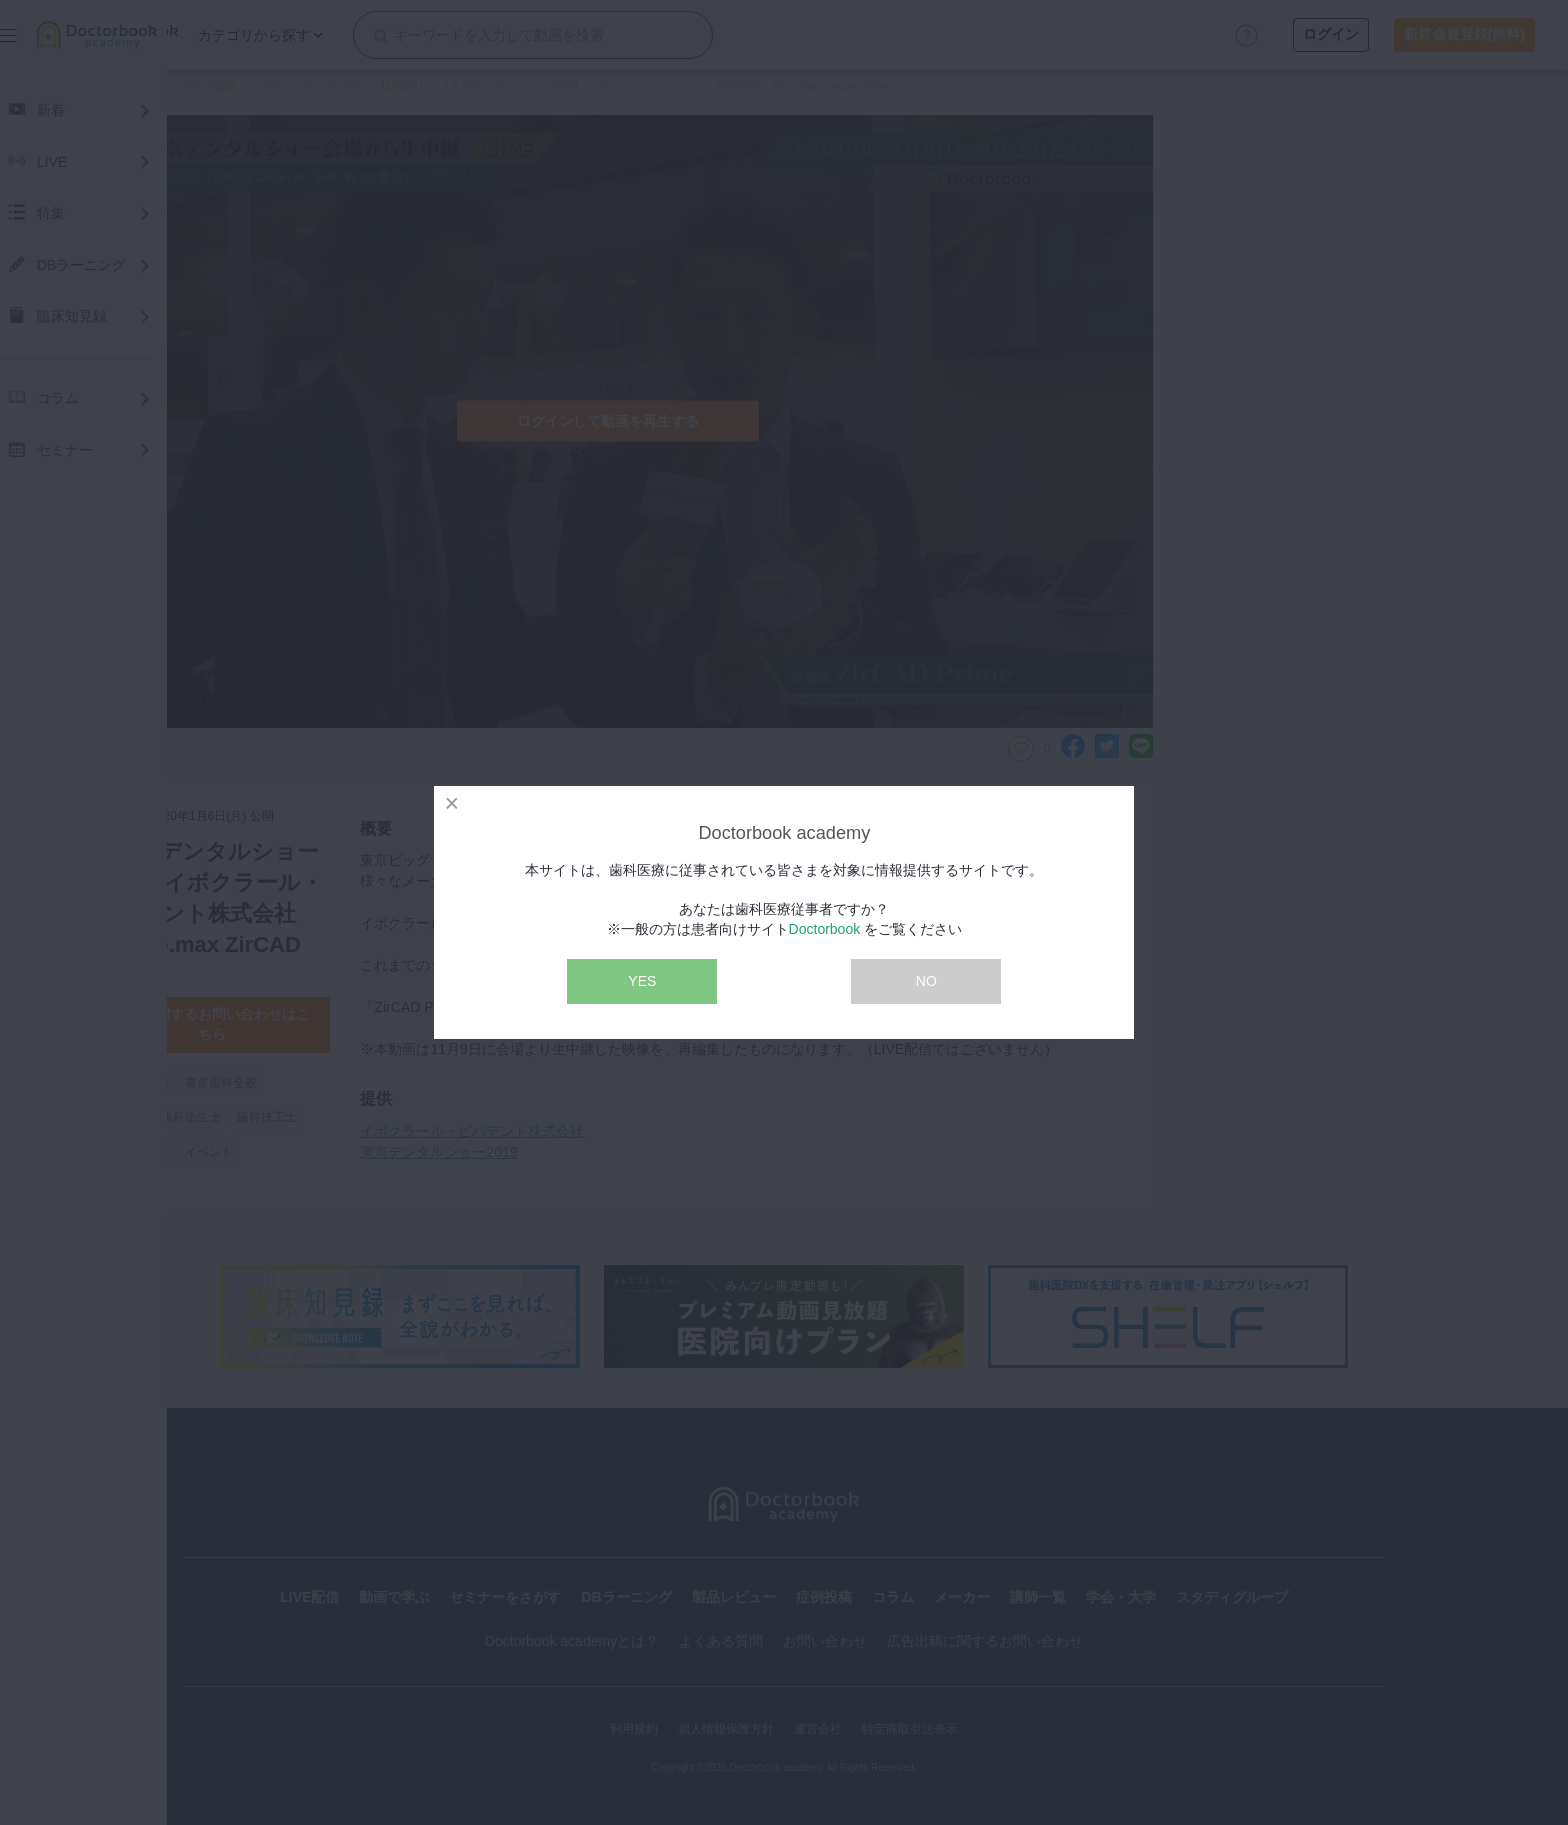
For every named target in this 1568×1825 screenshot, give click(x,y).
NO (926, 981)
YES (642, 981)
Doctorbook (825, 929)
